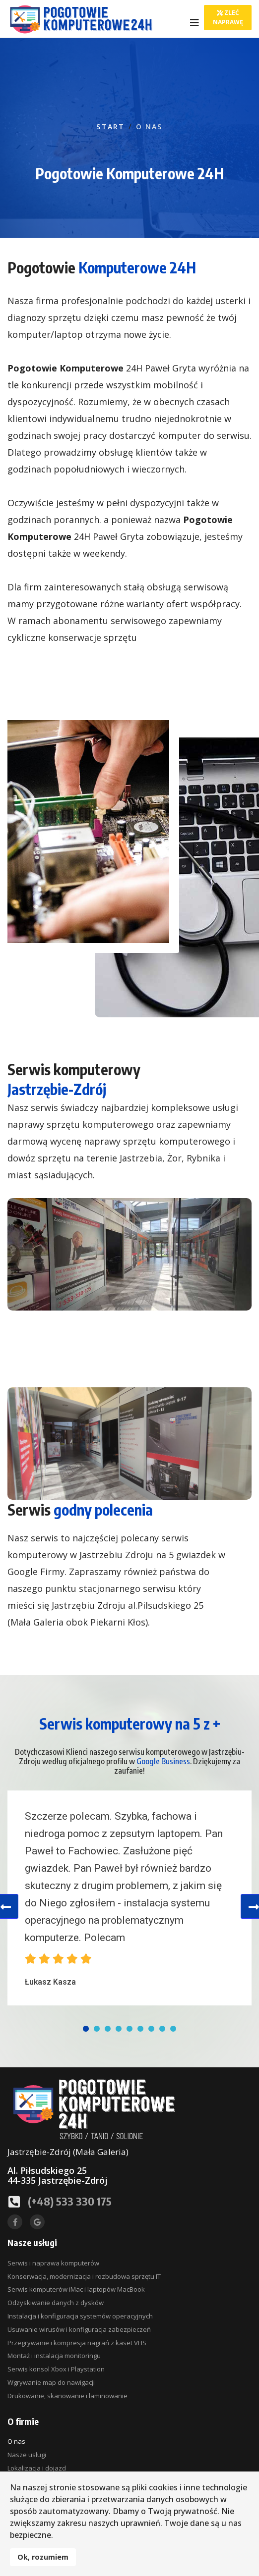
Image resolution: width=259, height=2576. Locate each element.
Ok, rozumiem (42, 2557)
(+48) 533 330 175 (70, 2201)
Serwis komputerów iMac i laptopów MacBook (76, 2289)
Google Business (163, 1761)
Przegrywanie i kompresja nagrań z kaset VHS (76, 2342)
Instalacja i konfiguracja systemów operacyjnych (80, 2316)
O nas (16, 2441)
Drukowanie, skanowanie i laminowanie (67, 2395)
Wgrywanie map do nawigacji (51, 2382)
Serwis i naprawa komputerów (53, 2263)
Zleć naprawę (228, 17)
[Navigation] (194, 22)
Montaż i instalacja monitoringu (54, 2355)
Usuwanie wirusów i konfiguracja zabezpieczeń (79, 2329)
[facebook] (14, 2221)
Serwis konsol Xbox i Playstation (56, 2369)
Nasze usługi (26, 2454)
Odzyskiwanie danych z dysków (55, 2302)
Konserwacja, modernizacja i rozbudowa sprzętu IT (84, 2276)
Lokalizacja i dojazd (36, 2468)
